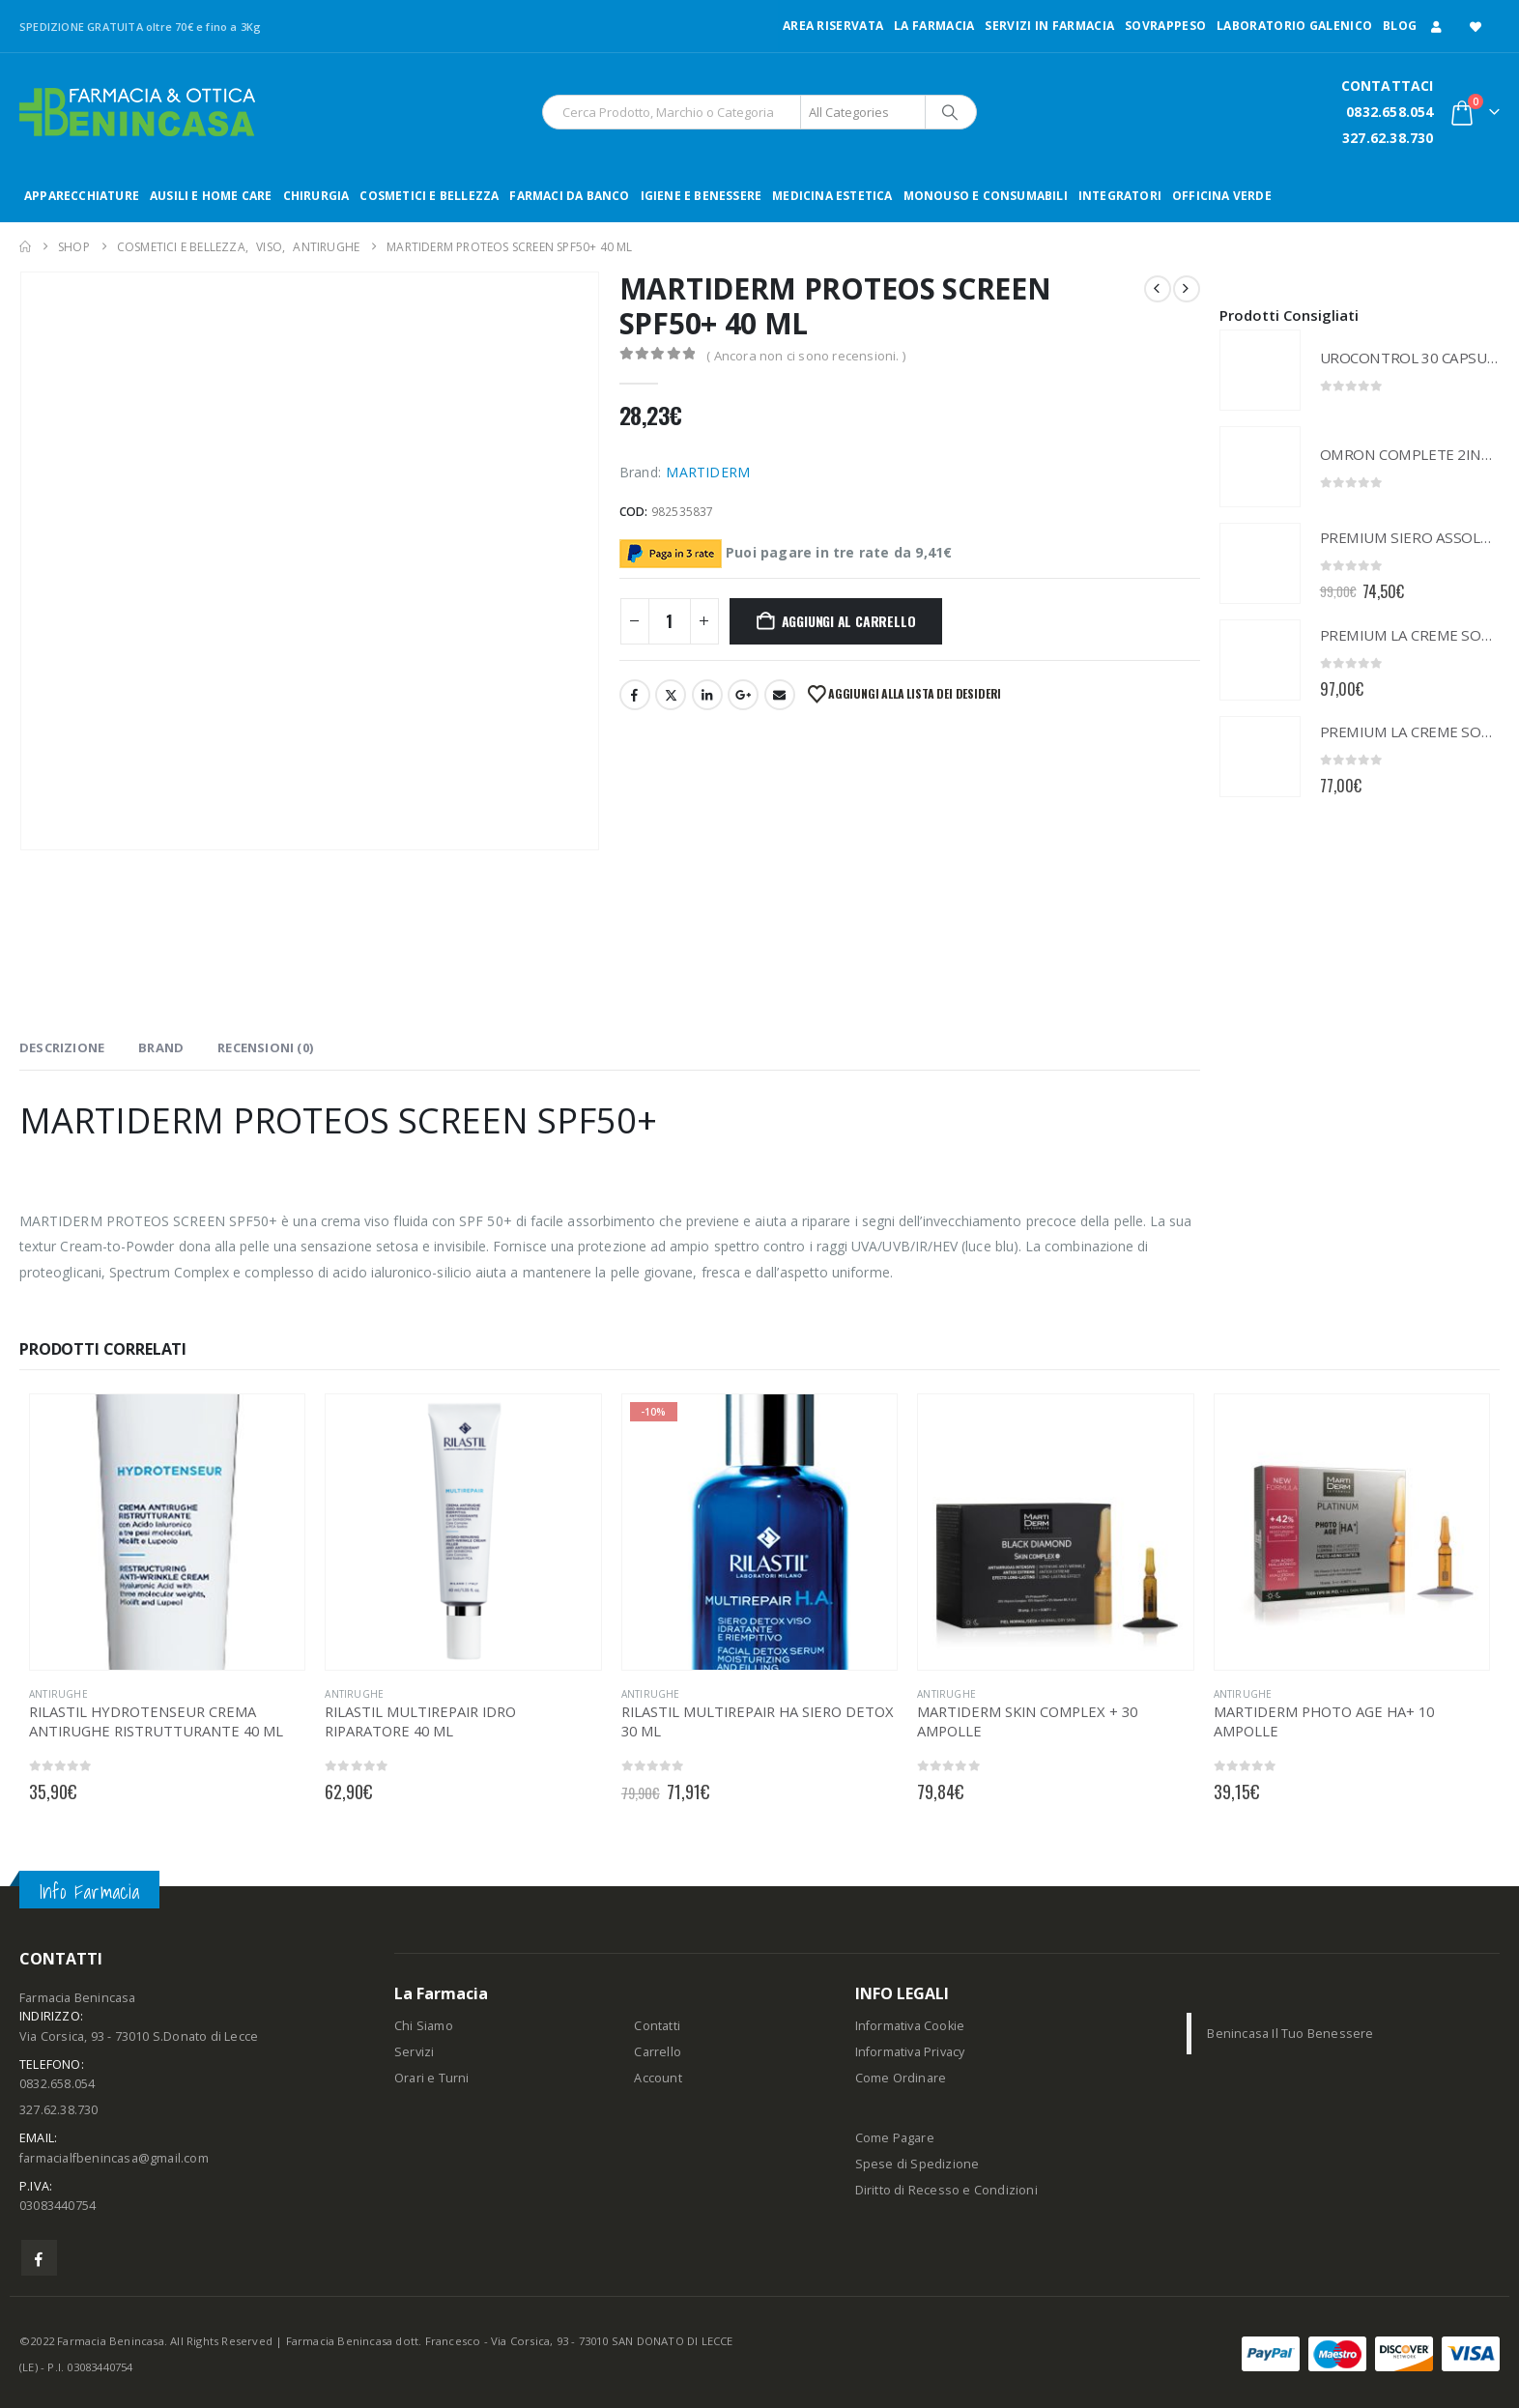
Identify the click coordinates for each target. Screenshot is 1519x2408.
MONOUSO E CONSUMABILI (985, 195)
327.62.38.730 (1388, 138)
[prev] (1157, 288)
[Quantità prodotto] (669, 621)
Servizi (414, 2052)
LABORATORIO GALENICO (1294, 25)
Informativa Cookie (910, 2026)
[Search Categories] (863, 112)
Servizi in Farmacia (1049, 25)
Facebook (634, 694)
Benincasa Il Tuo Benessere (1290, 2033)
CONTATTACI (1387, 85)
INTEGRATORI (1119, 195)
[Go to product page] (1260, 370)
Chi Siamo (423, 2026)
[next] (1186, 288)
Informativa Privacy (910, 2052)
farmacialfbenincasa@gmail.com (114, 2158)
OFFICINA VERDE (1222, 195)
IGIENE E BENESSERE (701, 195)
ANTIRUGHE (58, 1694)
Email (779, 694)
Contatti (657, 2026)
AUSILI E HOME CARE (211, 195)
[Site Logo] (137, 112)
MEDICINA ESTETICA (832, 195)
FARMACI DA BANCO (569, 195)
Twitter (670, 694)
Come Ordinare (901, 2078)
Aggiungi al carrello (849, 621)
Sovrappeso (1165, 25)
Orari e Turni (432, 2078)
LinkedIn (707, 694)
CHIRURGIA (316, 195)
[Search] (950, 112)
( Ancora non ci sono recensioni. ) (805, 355)
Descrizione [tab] (61, 1047)
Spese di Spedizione (917, 2164)
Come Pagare (894, 2138)
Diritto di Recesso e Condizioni (946, 2190)
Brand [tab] (161, 1047)
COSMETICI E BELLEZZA (429, 195)
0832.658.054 (1389, 111)
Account (657, 2078)
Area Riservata (833, 25)
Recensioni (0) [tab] (265, 1047)
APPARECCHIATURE (81, 195)
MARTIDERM (708, 472)
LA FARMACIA (934, 25)
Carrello (657, 2052)
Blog (1400, 25)
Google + (743, 694)
